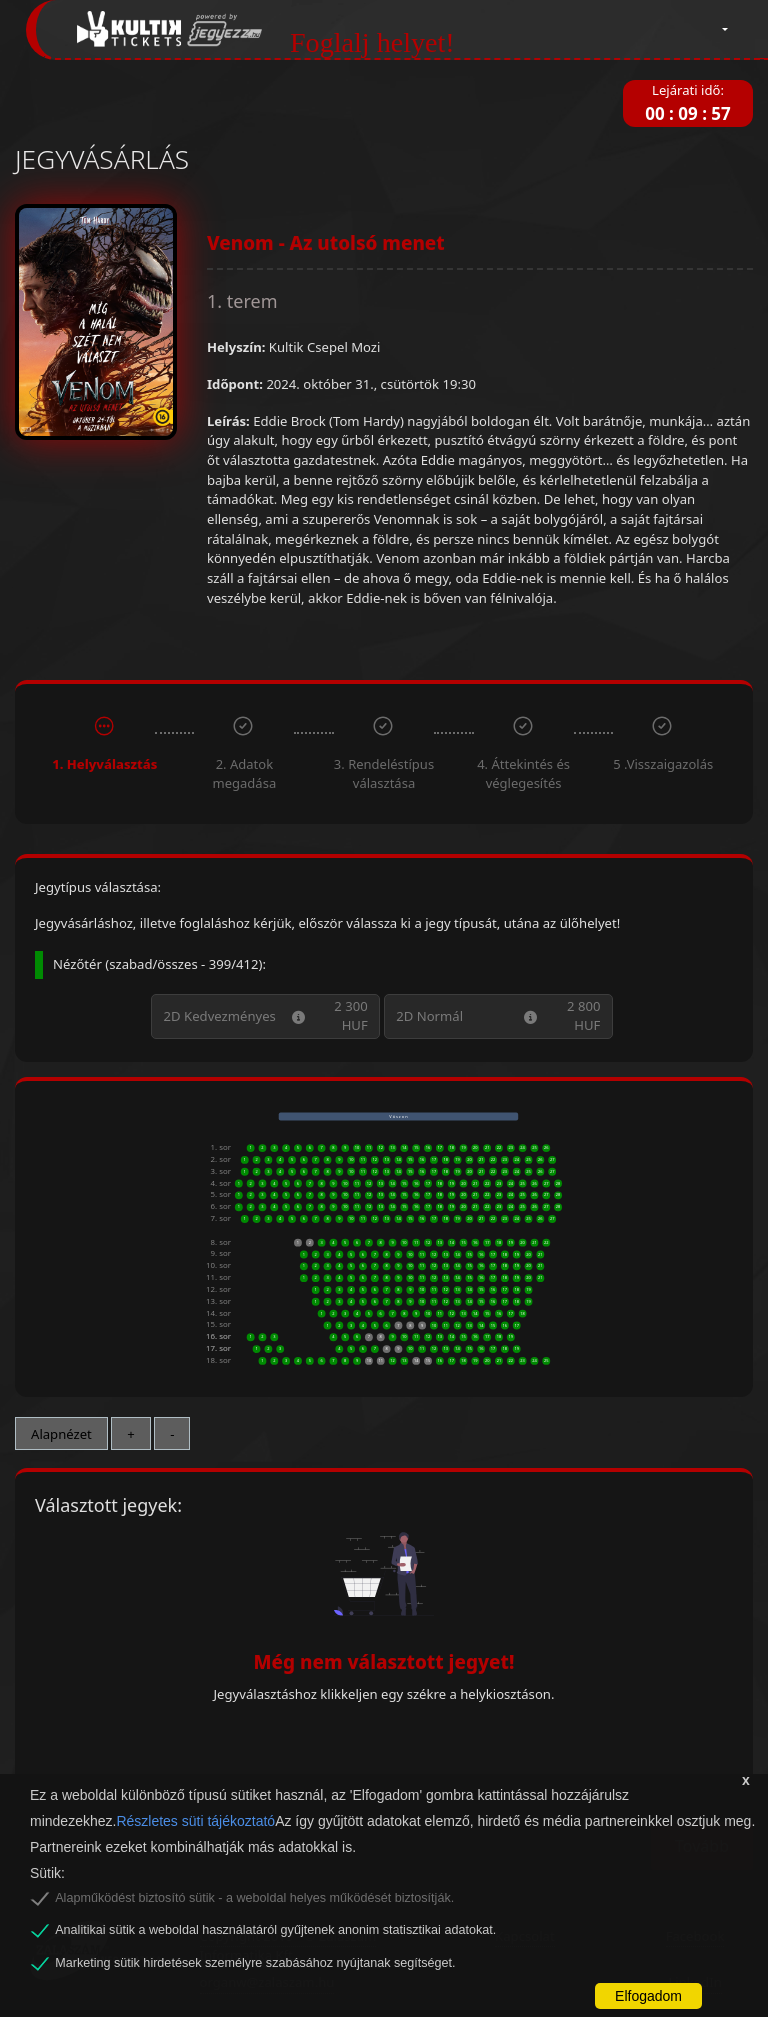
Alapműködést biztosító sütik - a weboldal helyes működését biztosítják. (254, 1898)
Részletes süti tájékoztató (195, 1821)
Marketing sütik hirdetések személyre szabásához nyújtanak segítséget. (255, 1963)
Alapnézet (61, 1434)
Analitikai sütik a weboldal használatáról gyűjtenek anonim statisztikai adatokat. (275, 1930)
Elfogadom (648, 1996)
